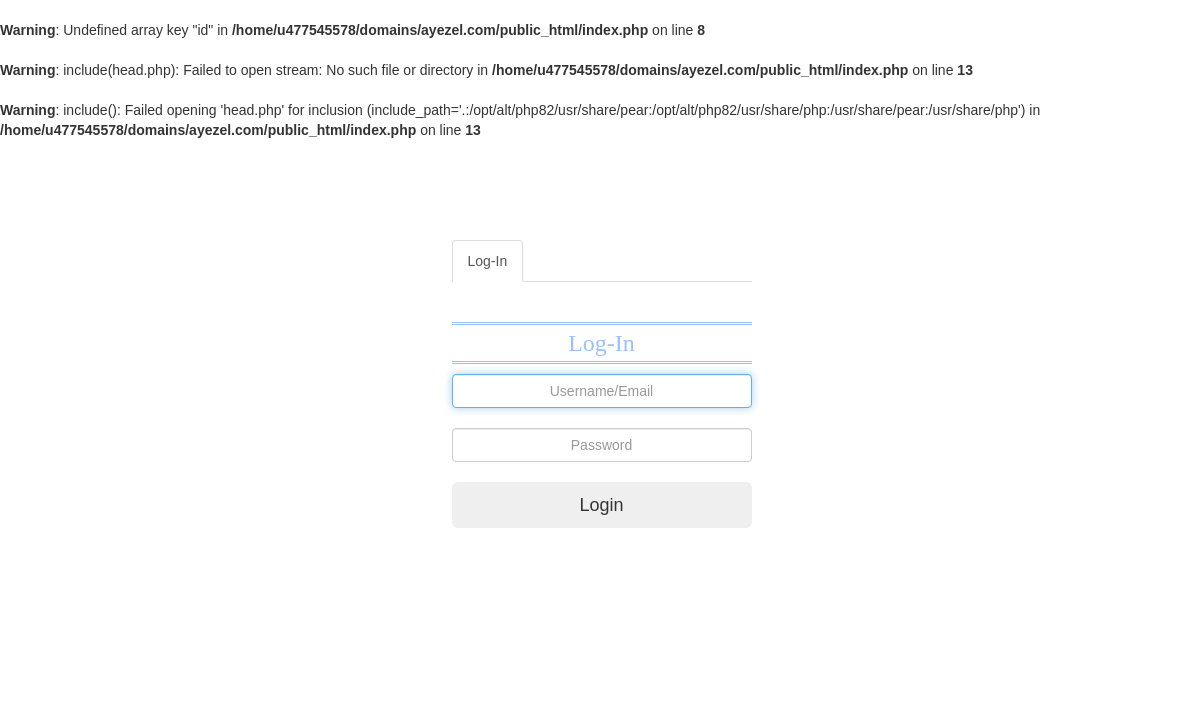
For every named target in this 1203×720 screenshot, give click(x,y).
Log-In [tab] (488, 261)
